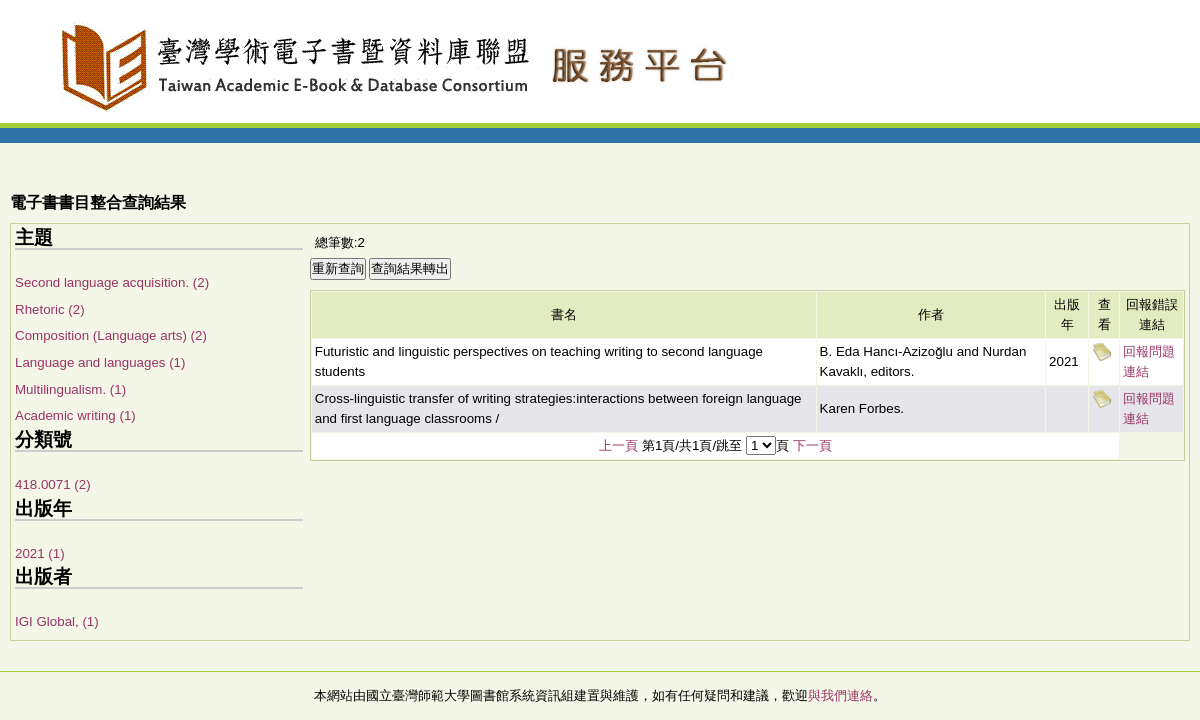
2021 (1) (40, 553)
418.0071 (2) (53, 484)
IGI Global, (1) (57, 621)
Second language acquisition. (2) (112, 282)
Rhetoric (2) (50, 309)
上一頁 (618, 445)
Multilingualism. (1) (70, 389)
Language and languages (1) (100, 362)
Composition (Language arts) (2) (111, 335)
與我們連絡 (840, 695)
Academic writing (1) (75, 415)
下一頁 (812, 445)
